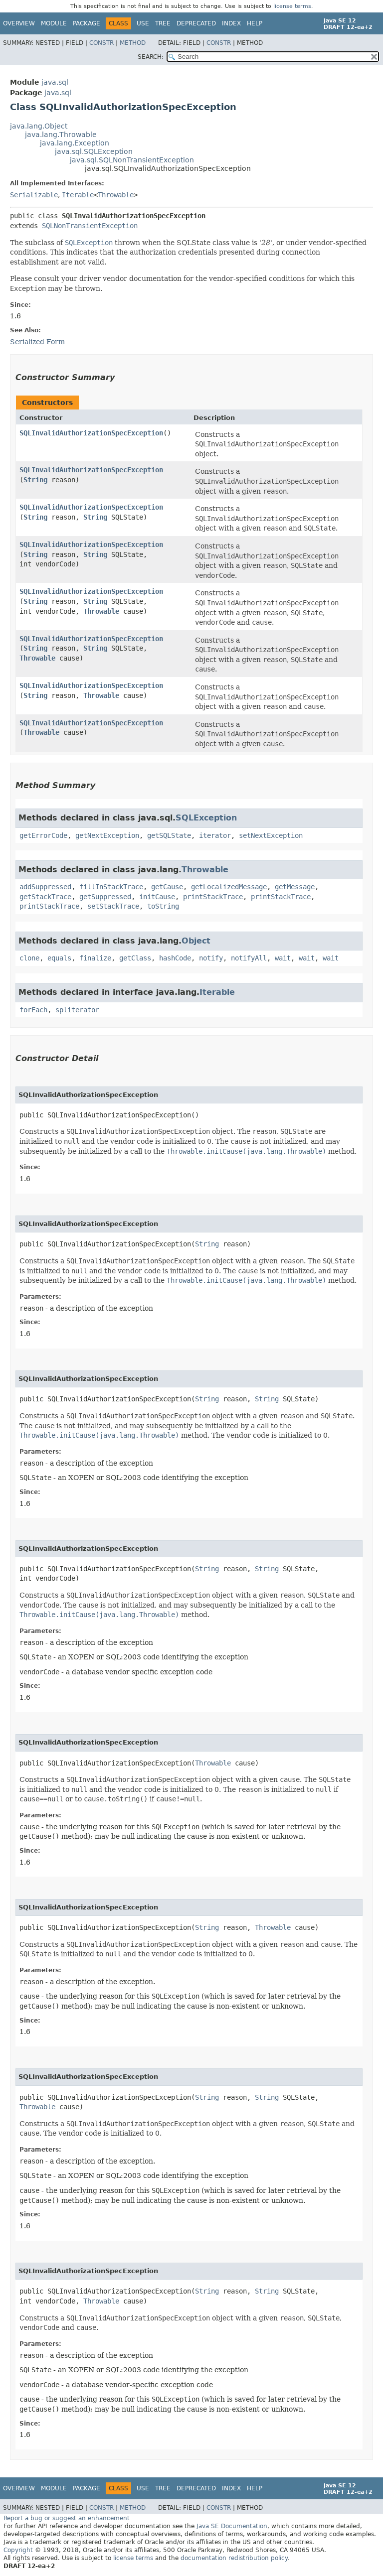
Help (254, 23)
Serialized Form (37, 342)
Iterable (78, 195)
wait (283, 958)
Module (54, 23)
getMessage (295, 887)
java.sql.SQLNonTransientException (132, 160)
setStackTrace (113, 906)
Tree (163, 23)
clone (29, 958)
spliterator (77, 1010)
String (35, 480)
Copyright (18, 2550)
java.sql (54, 82)
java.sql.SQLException (94, 151)
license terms (292, 6)
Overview (19, 23)
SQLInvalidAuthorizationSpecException (91, 433)
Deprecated (196, 23)
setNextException (271, 835)
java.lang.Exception (74, 143)
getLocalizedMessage (229, 887)
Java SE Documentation (231, 2526)
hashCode (175, 958)
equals (59, 958)
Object (196, 941)
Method (133, 42)
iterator (215, 835)
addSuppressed (45, 887)
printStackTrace (213, 897)
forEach (33, 1010)
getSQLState (169, 835)
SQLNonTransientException (90, 226)
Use (143, 23)
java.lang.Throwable (61, 134)
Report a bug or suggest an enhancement (66, 2518)
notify (211, 958)
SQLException (206, 817)
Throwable (116, 195)
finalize (95, 958)
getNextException (107, 835)
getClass (135, 958)
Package (86, 23)
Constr (101, 42)
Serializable (34, 195)
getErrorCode (43, 835)
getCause (167, 887)
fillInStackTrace (111, 887)
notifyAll (249, 958)
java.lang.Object (38, 126)
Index (231, 23)
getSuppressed (105, 897)
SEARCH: (151, 56)
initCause (157, 897)
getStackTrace (45, 897)
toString (163, 906)
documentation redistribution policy (234, 2558)
